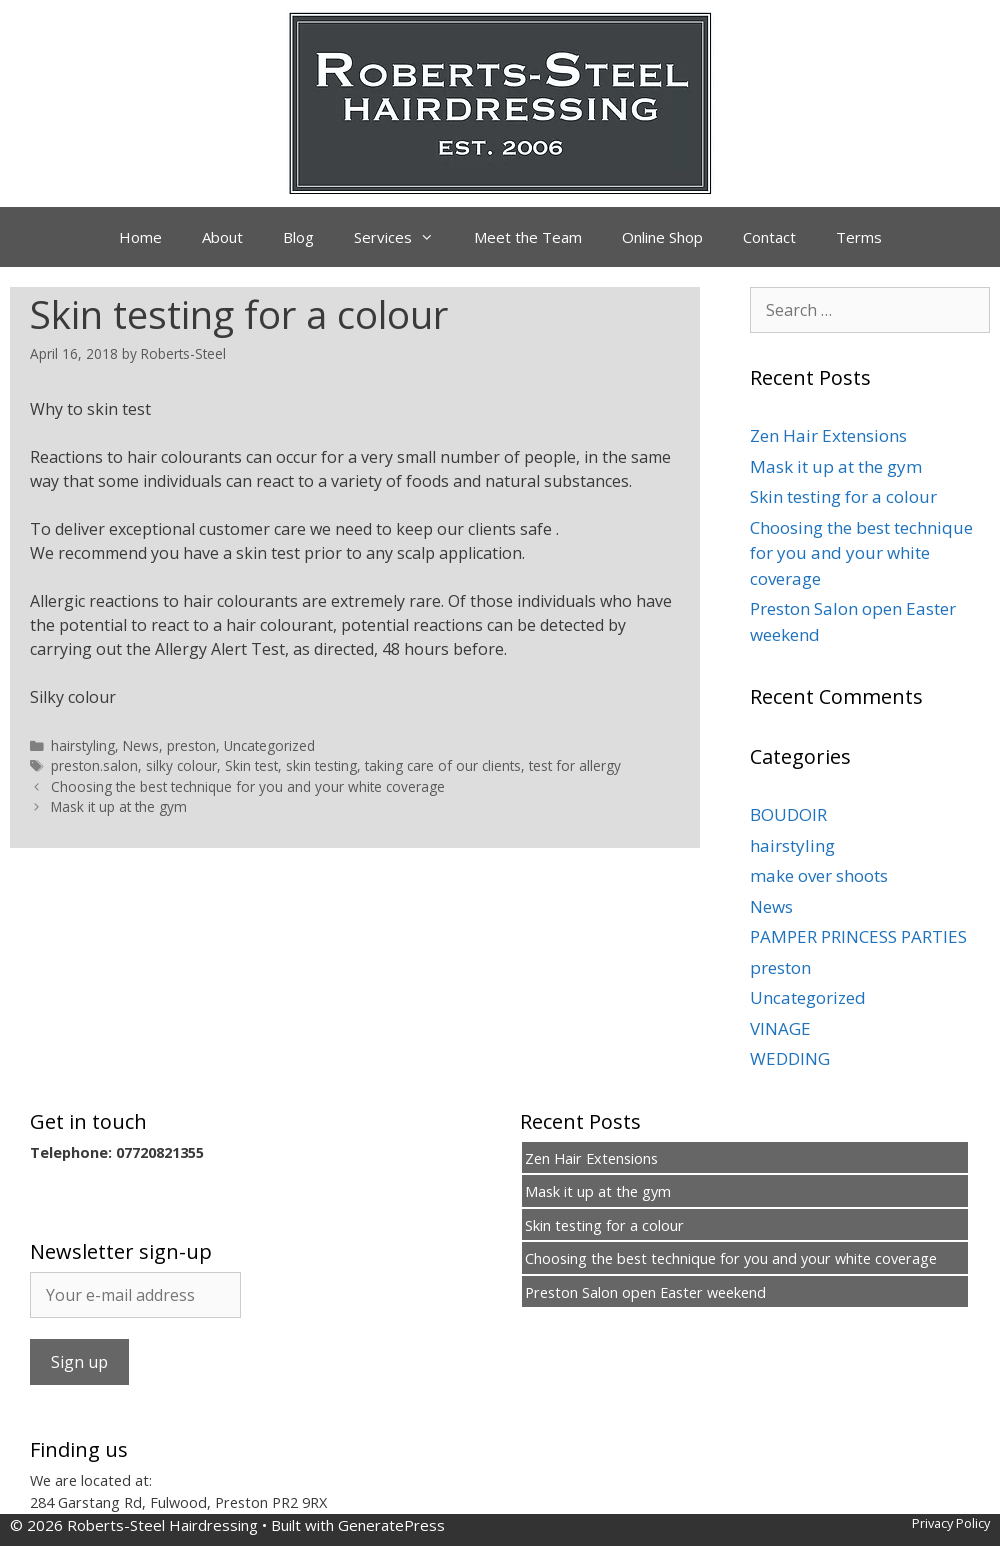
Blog (298, 237)
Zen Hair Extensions (828, 435)
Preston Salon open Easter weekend (645, 1292)
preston (191, 745)
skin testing (321, 765)
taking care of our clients (443, 765)
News (141, 745)
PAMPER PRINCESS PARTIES (858, 936)
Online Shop (662, 237)
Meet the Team (528, 237)
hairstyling (83, 745)
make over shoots (819, 875)
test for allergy (575, 765)
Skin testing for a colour (843, 496)
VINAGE (780, 1028)
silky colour (181, 765)
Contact (769, 237)
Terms (859, 237)
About (222, 237)
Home (140, 237)
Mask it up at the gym (119, 806)
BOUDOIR (788, 814)
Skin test (251, 765)
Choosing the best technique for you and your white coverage (248, 786)
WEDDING (790, 1058)
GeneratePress (391, 1525)
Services (404, 237)
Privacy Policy (951, 1523)
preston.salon (94, 765)
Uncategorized (269, 745)
